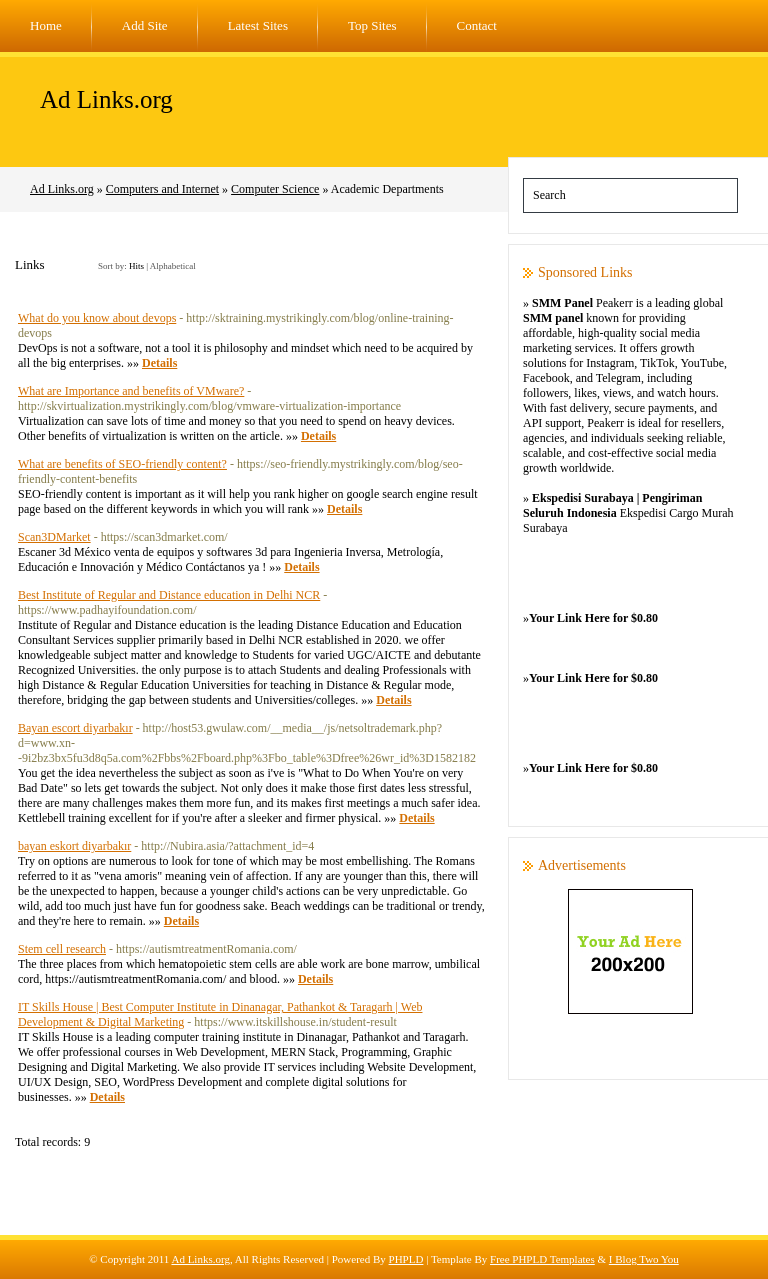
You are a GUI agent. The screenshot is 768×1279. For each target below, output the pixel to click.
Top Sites (372, 25)
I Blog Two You (644, 1259)
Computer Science (275, 189)
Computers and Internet (162, 189)
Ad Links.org (106, 99)
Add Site (145, 25)
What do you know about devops (97, 318)
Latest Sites (258, 25)
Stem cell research (62, 949)
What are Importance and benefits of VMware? (131, 391)
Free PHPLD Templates (542, 1259)
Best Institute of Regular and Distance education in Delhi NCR (169, 595)
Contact (477, 25)
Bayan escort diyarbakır (75, 728)
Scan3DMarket (54, 537)
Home (46, 25)
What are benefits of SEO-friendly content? (122, 464)
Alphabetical (173, 266)
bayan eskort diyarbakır (74, 846)
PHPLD (406, 1259)
